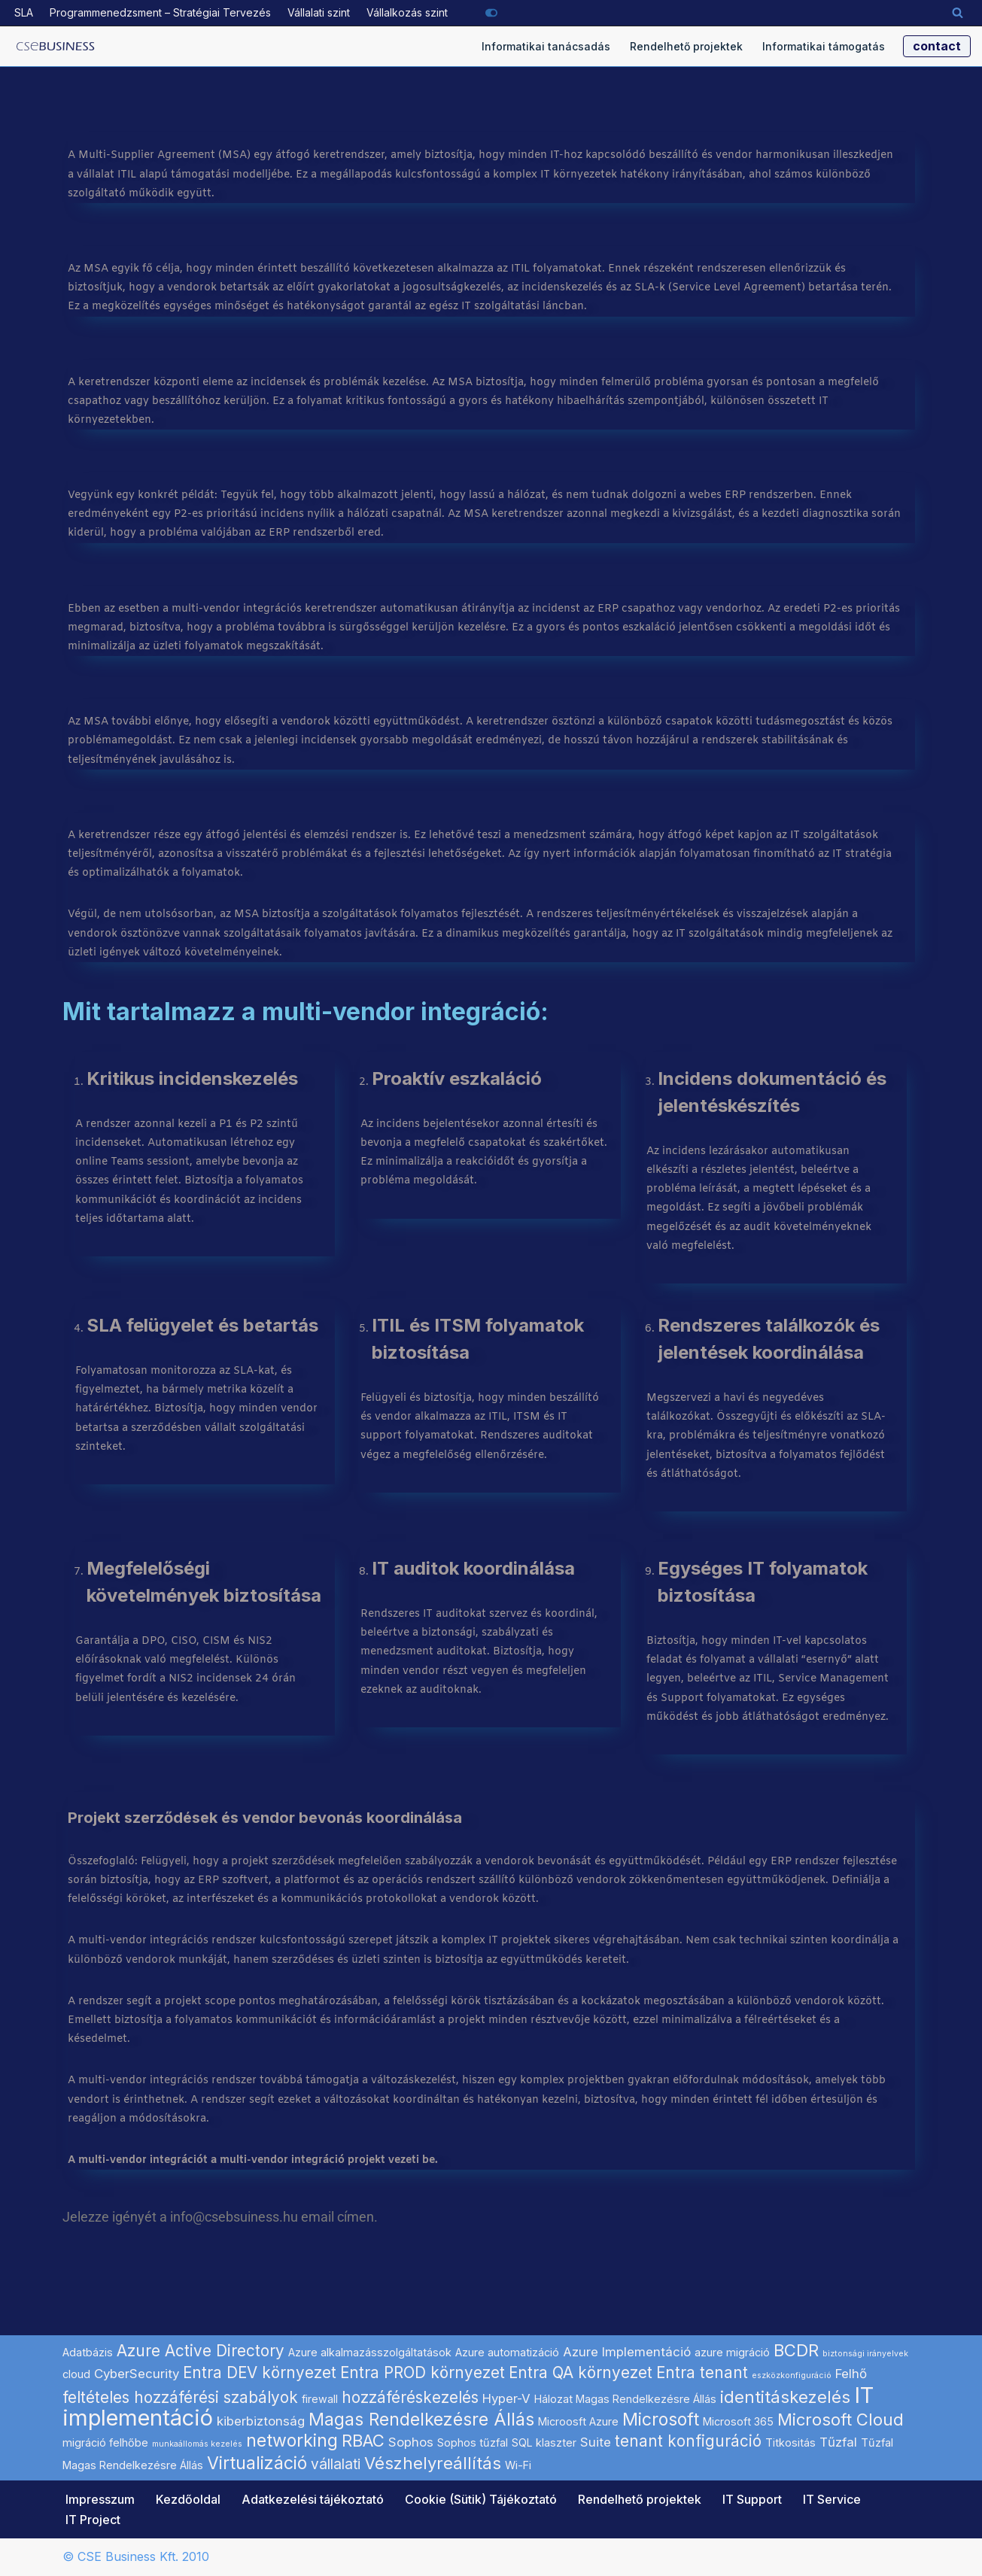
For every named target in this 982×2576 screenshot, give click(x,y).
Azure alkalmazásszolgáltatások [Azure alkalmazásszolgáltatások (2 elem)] (369, 2352)
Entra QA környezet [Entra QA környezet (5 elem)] (580, 2372)
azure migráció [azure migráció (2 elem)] (732, 2352)
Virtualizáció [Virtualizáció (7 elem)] (257, 2463)
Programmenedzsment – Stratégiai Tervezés (160, 12)
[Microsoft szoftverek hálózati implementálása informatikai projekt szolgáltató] (55, 46)
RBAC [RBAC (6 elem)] (363, 2440)
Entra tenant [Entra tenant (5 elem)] (702, 2372)
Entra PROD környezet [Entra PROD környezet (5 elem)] (422, 2372)
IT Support (752, 2499)
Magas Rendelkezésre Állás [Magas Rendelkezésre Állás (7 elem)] (421, 2419)
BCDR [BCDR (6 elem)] (796, 2350)
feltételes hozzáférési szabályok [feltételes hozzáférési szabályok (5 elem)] (180, 2397)
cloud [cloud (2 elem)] (76, 2374)
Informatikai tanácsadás (546, 46)
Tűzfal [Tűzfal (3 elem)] (838, 2442)
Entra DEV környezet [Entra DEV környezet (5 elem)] (259, 2372)
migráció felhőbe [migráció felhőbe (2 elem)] (105, 2442)
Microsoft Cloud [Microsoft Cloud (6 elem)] (840, 2419)
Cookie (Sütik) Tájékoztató (481, 2499)
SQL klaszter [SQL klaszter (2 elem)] (544, 2442)
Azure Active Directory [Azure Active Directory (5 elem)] (200, 2350)
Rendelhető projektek (686, 46)
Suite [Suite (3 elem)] (595, 2442)
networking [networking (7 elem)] (292, 2440)
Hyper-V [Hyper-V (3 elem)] (506, 2398)
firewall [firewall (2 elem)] (320, 2398)
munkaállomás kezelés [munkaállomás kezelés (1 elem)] (197, 2444)
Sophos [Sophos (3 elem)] (410, 2442)
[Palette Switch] (491, 13)
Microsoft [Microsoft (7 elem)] (660, 2419)
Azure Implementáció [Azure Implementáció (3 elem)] (627, 2351)
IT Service (832, 2499)
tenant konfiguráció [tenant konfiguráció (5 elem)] (688, 2441)
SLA (23, 12)
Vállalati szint (318, 12)
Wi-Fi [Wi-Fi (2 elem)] (518, 2465)
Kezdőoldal (188, 2499)
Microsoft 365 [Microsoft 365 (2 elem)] (738, 2421)
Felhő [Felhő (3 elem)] (851, 2373)
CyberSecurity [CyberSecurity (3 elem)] (136, 2373)
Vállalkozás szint (407, 12)
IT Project (92, 2519)
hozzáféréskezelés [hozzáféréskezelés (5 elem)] (410, 2397)
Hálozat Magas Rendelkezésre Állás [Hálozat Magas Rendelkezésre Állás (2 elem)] (625, 2398)
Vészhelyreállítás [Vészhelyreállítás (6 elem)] (432, 2463)
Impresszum (100, 2499)
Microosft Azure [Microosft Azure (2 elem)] (578, 2421)
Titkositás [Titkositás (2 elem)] (790, 2442)
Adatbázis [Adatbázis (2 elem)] (87, 2352)
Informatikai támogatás (823, 46)
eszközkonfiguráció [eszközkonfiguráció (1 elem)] (792, 2375)
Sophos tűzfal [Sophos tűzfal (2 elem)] (472, 2442)
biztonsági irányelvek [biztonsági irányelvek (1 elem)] (865, 2354)
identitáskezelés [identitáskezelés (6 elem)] (785, 2397)
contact (937, 45)
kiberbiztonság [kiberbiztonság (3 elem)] (261, 2421)
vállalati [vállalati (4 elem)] (335, 2464)
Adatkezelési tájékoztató (313, 2499)
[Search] (957, 12)
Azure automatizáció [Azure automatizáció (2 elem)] (507, 2352)
